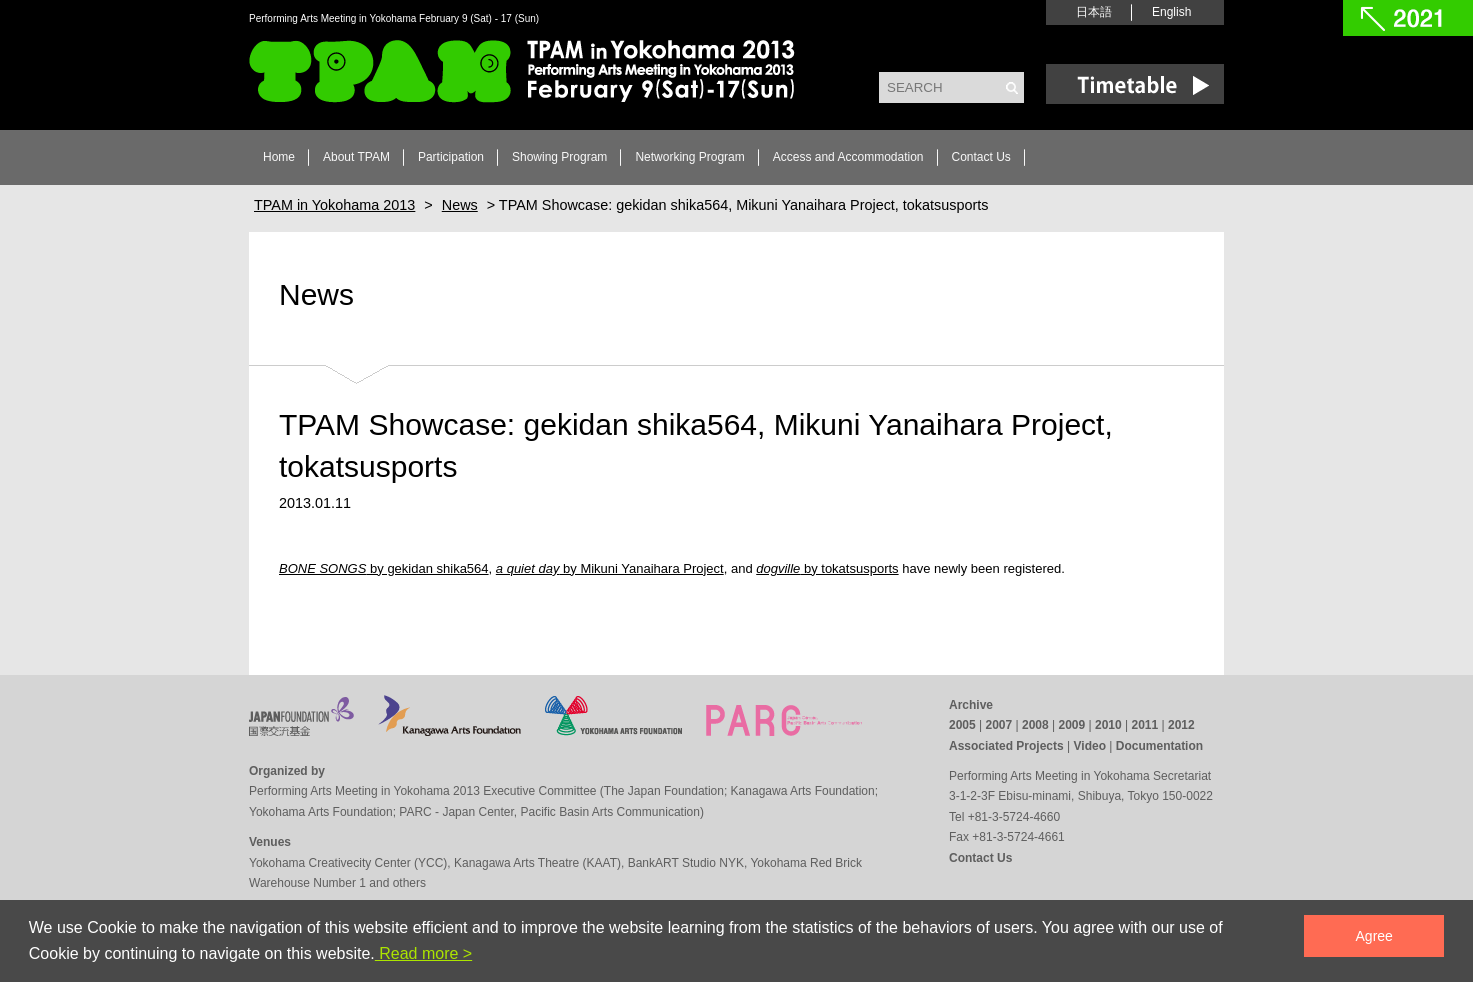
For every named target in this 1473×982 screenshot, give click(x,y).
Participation (451, 157)
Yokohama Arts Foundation (321, 812)
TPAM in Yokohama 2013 (522, 71)
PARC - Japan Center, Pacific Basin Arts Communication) (551, 812)
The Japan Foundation (664, 791)
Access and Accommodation (848, 157)
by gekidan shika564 (384, 568)
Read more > (423, 953)
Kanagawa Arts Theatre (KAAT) (537, 863)
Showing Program (559, 157)
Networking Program (689, 157)
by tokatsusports (827, 568)
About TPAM (356, 157)
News (316, 294)
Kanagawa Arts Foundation (803, 791)
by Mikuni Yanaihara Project (610, 568)
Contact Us (981, 157)
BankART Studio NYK (686, 863)
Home (279, 157)
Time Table (1135, 84)
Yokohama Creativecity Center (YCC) (348, 863)
